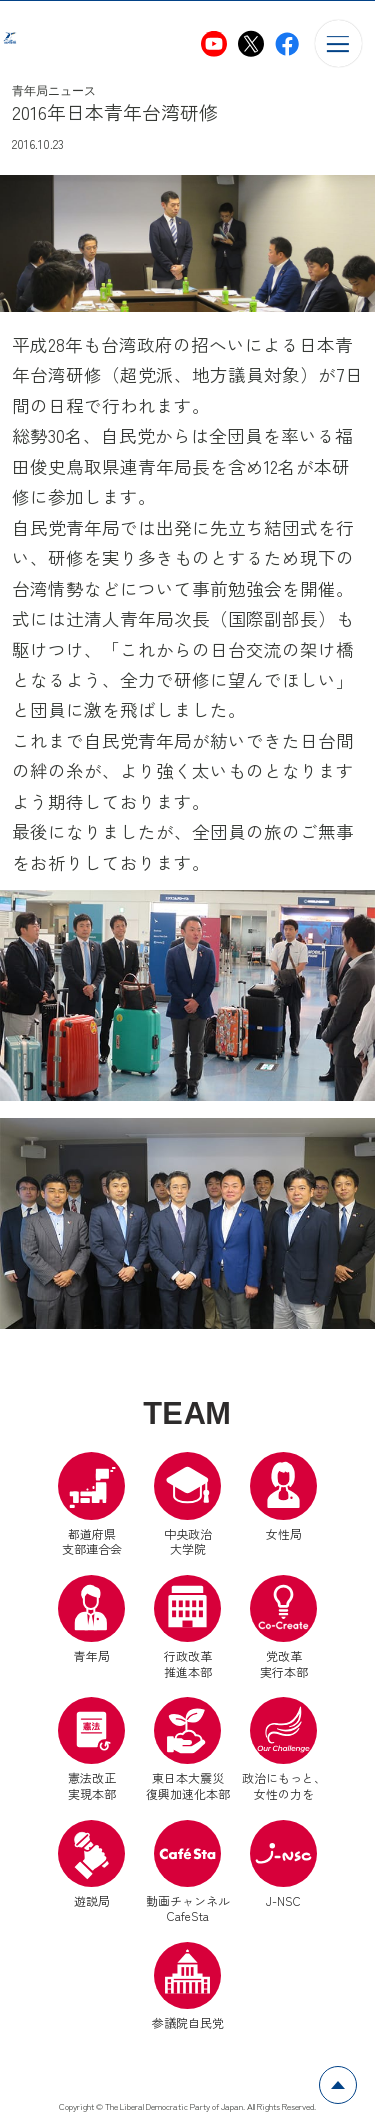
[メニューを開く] (338, 43)
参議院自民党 (188, 1986)
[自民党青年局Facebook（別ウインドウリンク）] (287, 44)
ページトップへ (356, 2077)
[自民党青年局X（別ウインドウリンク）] (251, 44)
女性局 (283, 1496)
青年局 (91, 1619)
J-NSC (283, 1864)
